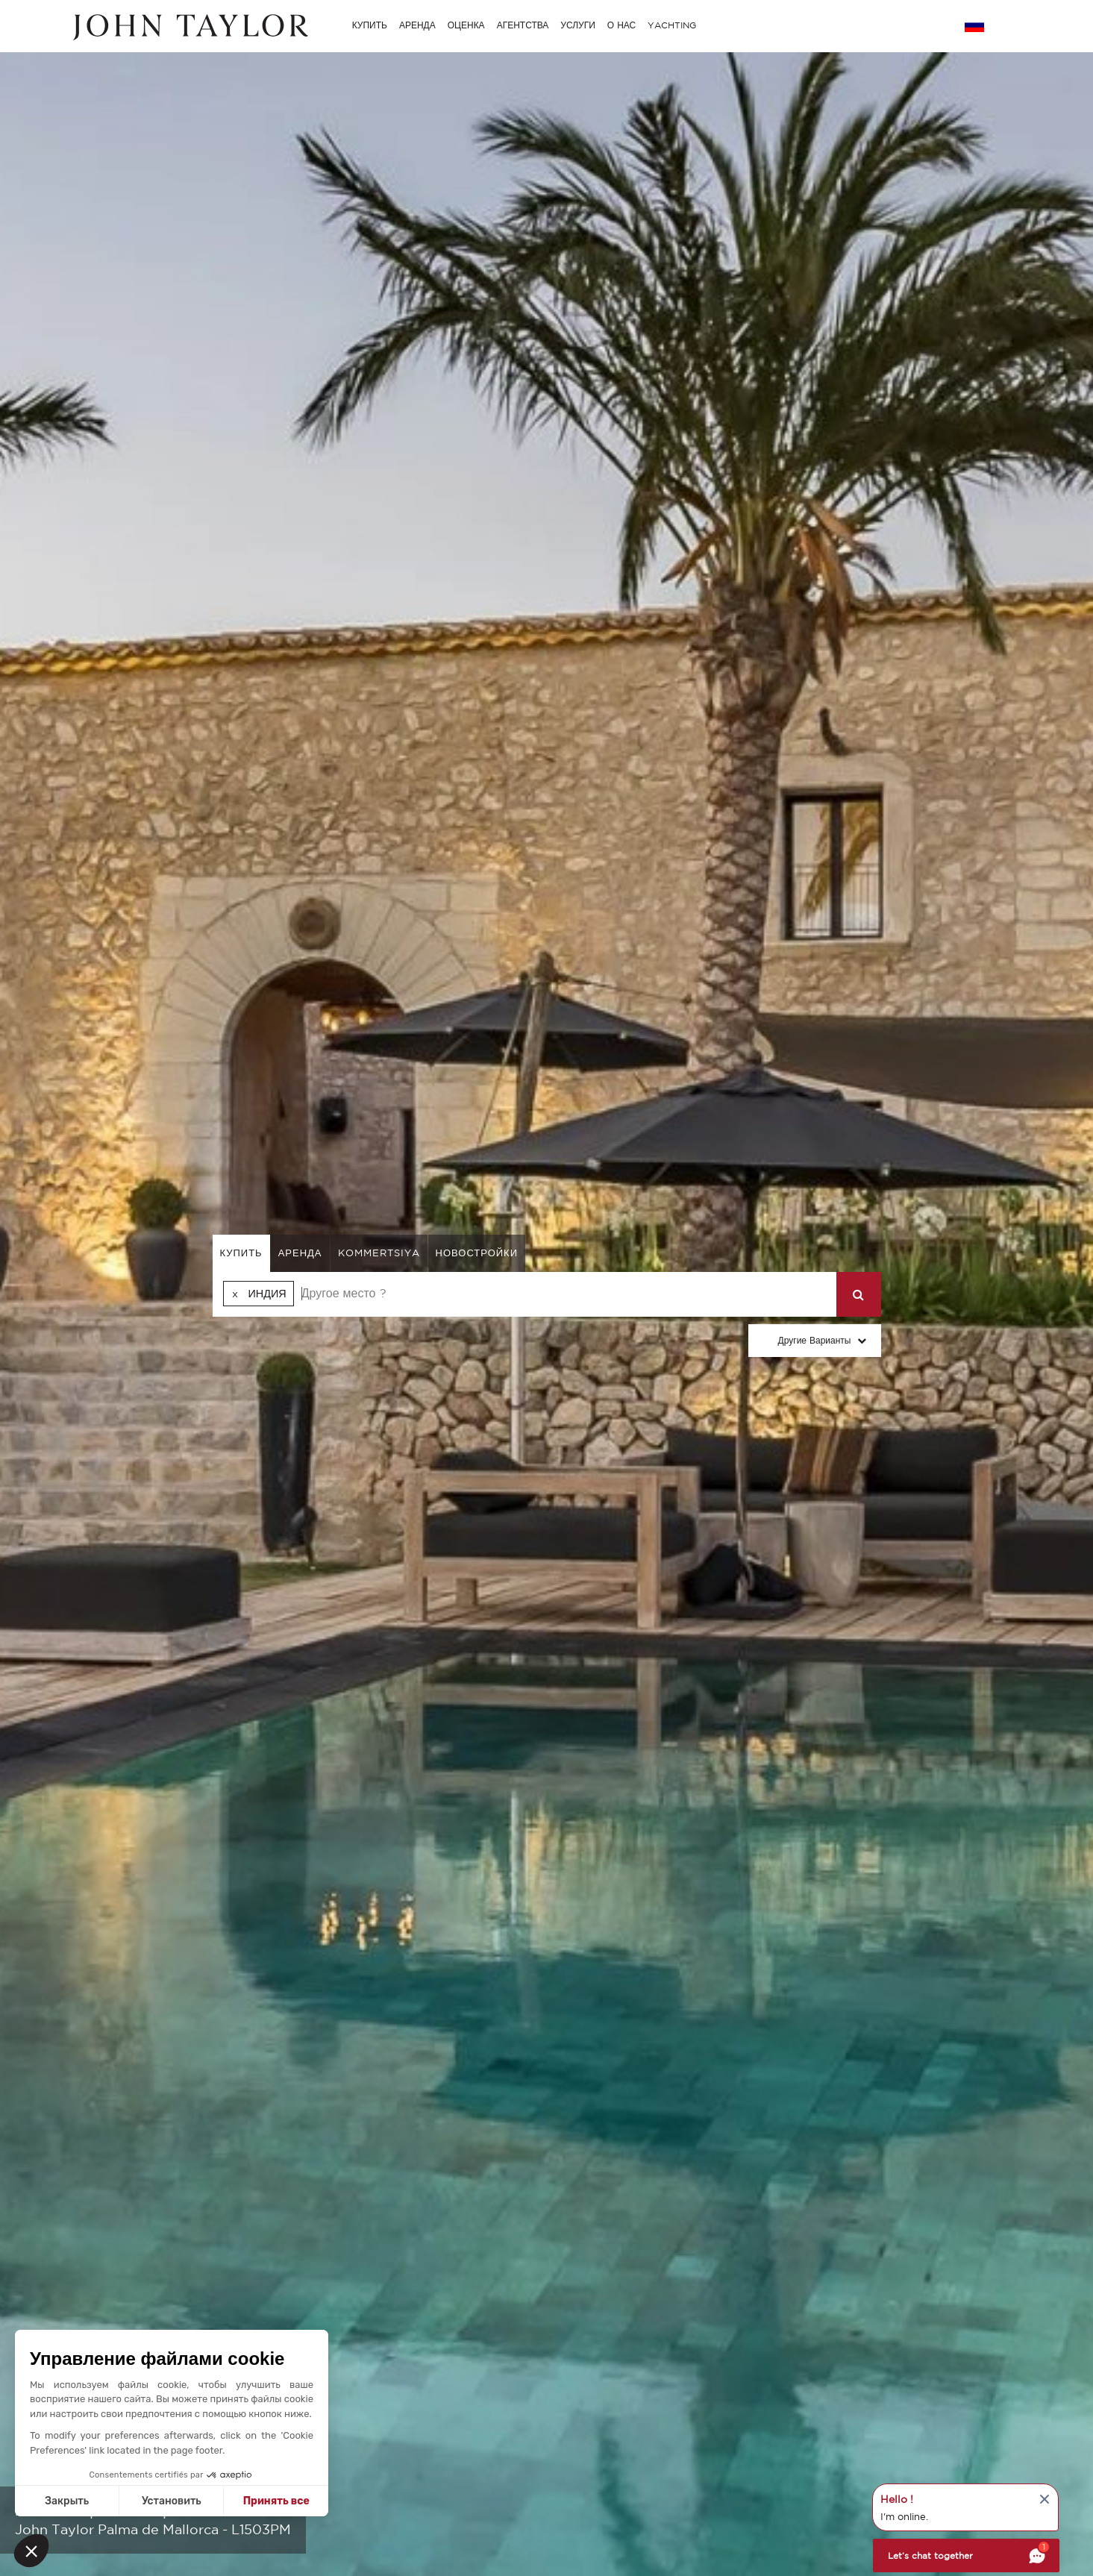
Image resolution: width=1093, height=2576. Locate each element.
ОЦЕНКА (466, 25)
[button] (31, 2551)
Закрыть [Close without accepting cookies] (67, 2501)
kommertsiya (379, 1253)
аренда (300, 1253)
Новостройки (477, 1253)
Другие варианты (814, 1340)
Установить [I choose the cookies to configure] (171, 2501)
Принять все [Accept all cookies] (276, 2501)
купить (241, 1253)
